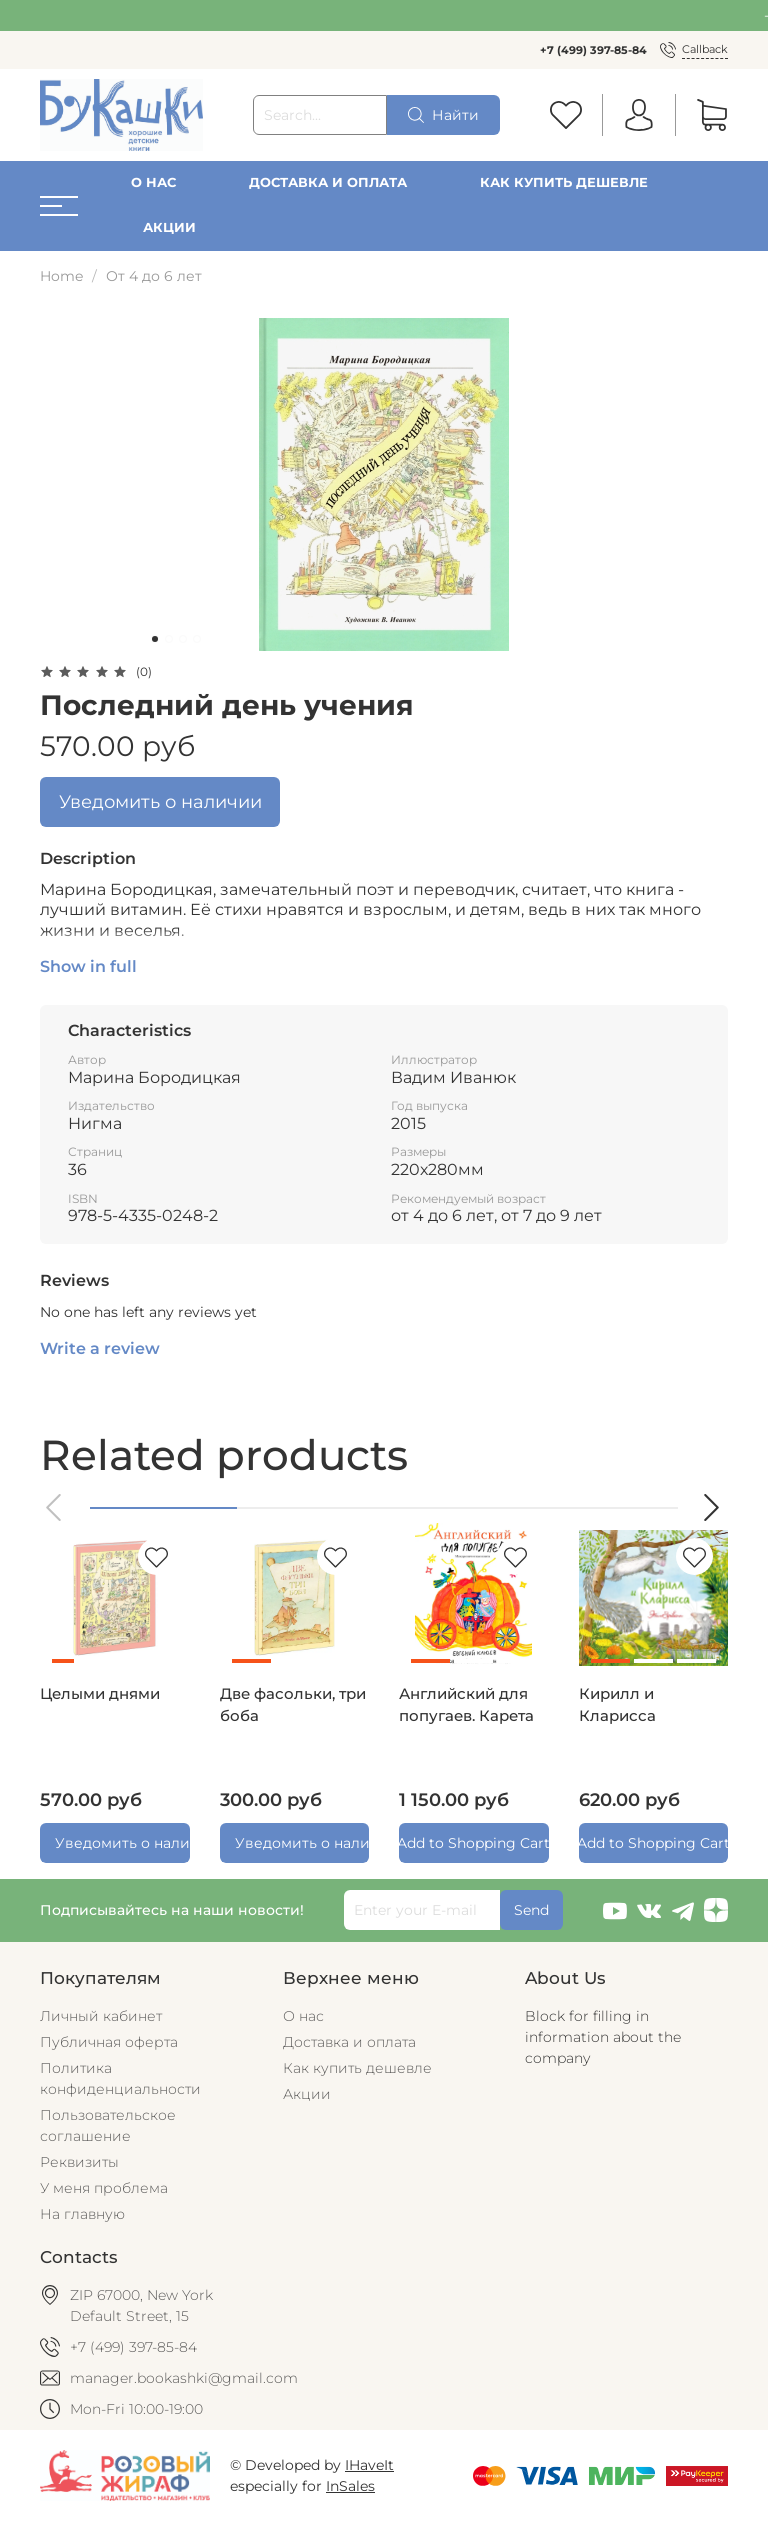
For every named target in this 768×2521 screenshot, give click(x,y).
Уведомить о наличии (160, 801)
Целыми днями (100, 1694)
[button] (55, 1507)
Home (61, 276)
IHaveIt (369, 2465)
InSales (350, 2486)
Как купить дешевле (564, 182)
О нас (153, 182)
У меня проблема (104, 2188)
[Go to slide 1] (155, 639)
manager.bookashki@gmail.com (184, 2378)
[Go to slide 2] (169, 639)
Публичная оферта (109, 2042)
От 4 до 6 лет (154, 276)
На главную (82, 2214)
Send (531, 1910)
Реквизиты (79, 2162)
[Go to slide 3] (183, 639)
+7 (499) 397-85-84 (593, 50)
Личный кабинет (101, 2016)
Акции (169, 227)
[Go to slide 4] (197, 639)
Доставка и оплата (328, 182)
